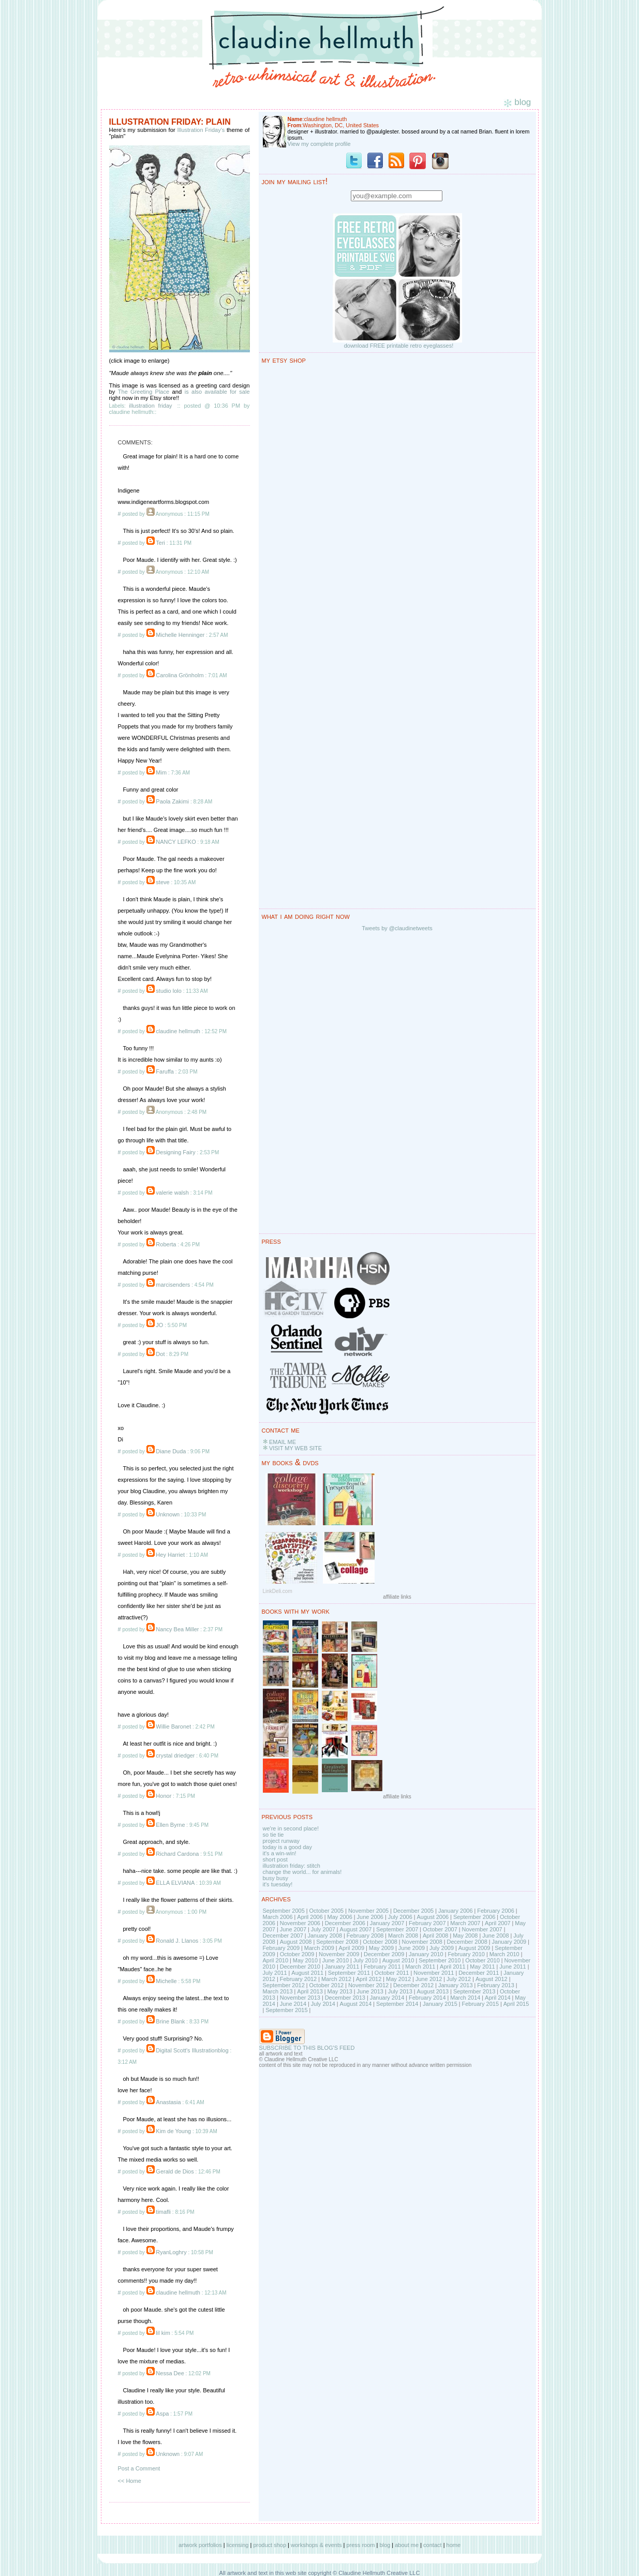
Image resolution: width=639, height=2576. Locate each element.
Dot (160, 1354)
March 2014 (465, 1997)
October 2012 (326, 1985)
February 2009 (281, 1948)
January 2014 (387, 1997)
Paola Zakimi (173, 801)
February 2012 (298, 1979)
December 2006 (345, 1923)
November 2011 (433, 1973)
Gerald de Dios (175, 2171)
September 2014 (397, 2004)
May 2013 (340, 1991)
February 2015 (480, 2004)
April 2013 (310, 1991)
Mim (161, 772)
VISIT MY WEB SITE (295, 1448)
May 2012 (398, 1979)
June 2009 (411, 1948)
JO (159, 1325)
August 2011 (307, 1973)
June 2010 (335, 1960)
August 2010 (398, 1960)
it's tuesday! (278, 1884)
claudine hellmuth (178, 1031)
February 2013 (495, 1985)
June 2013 (370, 1991)
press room (360, 2545)
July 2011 (275, 1973)
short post (275, 1859)
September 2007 (397, 1929)
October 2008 (380, 1942)
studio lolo (169, 991)
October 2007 (440, 1929)
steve (162, 882)
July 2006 (400, 1917)
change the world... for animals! (302, 1872)
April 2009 (352, 1948)
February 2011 (382, 1966)
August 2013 (433, 1991)
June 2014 (293, 2004)
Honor (163, 1796)
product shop (269, 2545)
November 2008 (422, 1942)
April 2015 (516, 2004)
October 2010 (482, 1960)
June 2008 (495, 1935)
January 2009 (509, 1942)
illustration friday (150, 406)
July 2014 (323, 2004)
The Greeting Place (143, 392)
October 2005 (326, 1911)
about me (407, 2545)
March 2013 (278, 1991)
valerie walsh (172, 1192)
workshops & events (316, 2545)
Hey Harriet (170, 1555)
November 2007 (482, 1929)
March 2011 (420, 1966)
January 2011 (342, 1966)
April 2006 (310, 1917)
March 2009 (319, 1948)
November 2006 (300, 1923)
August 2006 (433, 1917)
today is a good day (287, 1847)
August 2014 (356, 2004)
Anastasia (168, 2102)
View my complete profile (319, 144)
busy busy (276, 1878)
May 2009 (381, 1948)
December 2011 (478, 1973)
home (454, 2545)
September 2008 (337, 1942)
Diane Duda (171, 1451)
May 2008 (465, 1935)
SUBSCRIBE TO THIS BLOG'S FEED (307, 2048)
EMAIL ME (282, 1442)
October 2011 (392, 1973)
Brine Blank (170, 2021)
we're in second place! (291, 1828)
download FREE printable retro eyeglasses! (399, 346)
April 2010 (276, 1960)
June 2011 (512, 1966)
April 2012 (369, 1979)
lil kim (163, 2333)
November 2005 (368, 1911)
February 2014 (427, 1997)
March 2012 (336, 1979)
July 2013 (400, 1991)
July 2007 (323, 1929)
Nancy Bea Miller (177, 1629)
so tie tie (273, 1835)
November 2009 (339, 1954)
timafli (163, 2212)
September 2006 (474, 1917)
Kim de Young (173, 2131)
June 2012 (428, 1979)
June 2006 (370, 1917)
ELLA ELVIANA (175, 1883)
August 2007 (356, 1929)
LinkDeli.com (277, 1591)
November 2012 (368, 1985)
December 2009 (384, 1954)
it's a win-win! (279, 1853)
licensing (238, 2545)
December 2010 (300, 1966)
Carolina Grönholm (179, 675)
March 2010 (504, 1954)
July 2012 (459, 1979)
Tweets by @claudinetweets (397, 928)
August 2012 (491, 1979)
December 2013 (345, 1997)
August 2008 (296, 1942)
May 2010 (305, 1960)
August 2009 (474, 1948)
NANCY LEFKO (176, 842)
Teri (160, 543)
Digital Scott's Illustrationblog (192, 2050)
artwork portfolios (200, 2545)
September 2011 (349, 1973)
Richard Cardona (177, 1854)
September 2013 (474, 1991)
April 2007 (498, 1923)
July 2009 (441, 1948)
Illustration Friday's (201, 130)
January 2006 (455, 1911)
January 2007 (387, 1923)
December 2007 (283, 1935)
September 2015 (286, 2010)
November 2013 (300, 1997)
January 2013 (455, 1985)
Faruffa (165, 1071)
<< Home (129, 2481)
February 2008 (365, 1935)
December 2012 (413, 1985)
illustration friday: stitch (291, 1866)
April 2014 (498, 1997)
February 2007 (427, 1923)
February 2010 (466, 1954)
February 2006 (495, 1911)
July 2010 (365, 1960)
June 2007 (293, 1929)
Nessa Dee (170, 2373)
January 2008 (324, 1935)
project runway (281, 1841)
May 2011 (482, 1966)
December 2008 (467, 1942)
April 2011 (453, 1966)
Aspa (162, 2413)
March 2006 (278, 1917)
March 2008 (403, 1935)
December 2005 (413, 1911)
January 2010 (426, 1954)
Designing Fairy (175, 1152)
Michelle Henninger (180, 635)
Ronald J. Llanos (177, 1941)
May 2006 (340, 1917)
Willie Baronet (173, 1726)
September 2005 (284, 1911)
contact (432, 2545)
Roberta (166, 1244)
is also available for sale (217, 392)
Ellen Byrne (170, 1825)
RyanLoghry (171, 2252)
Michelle (166, 1981)
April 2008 (436, 1935)
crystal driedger (175, 1755)
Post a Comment (139, 2468)
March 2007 (465, 1923)
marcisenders (173, 1285)
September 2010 (439, 1960)
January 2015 (440, 2004)
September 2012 (284, 1985)
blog (384, 2545)
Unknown (168, 1514)
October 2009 (297, 1954)
